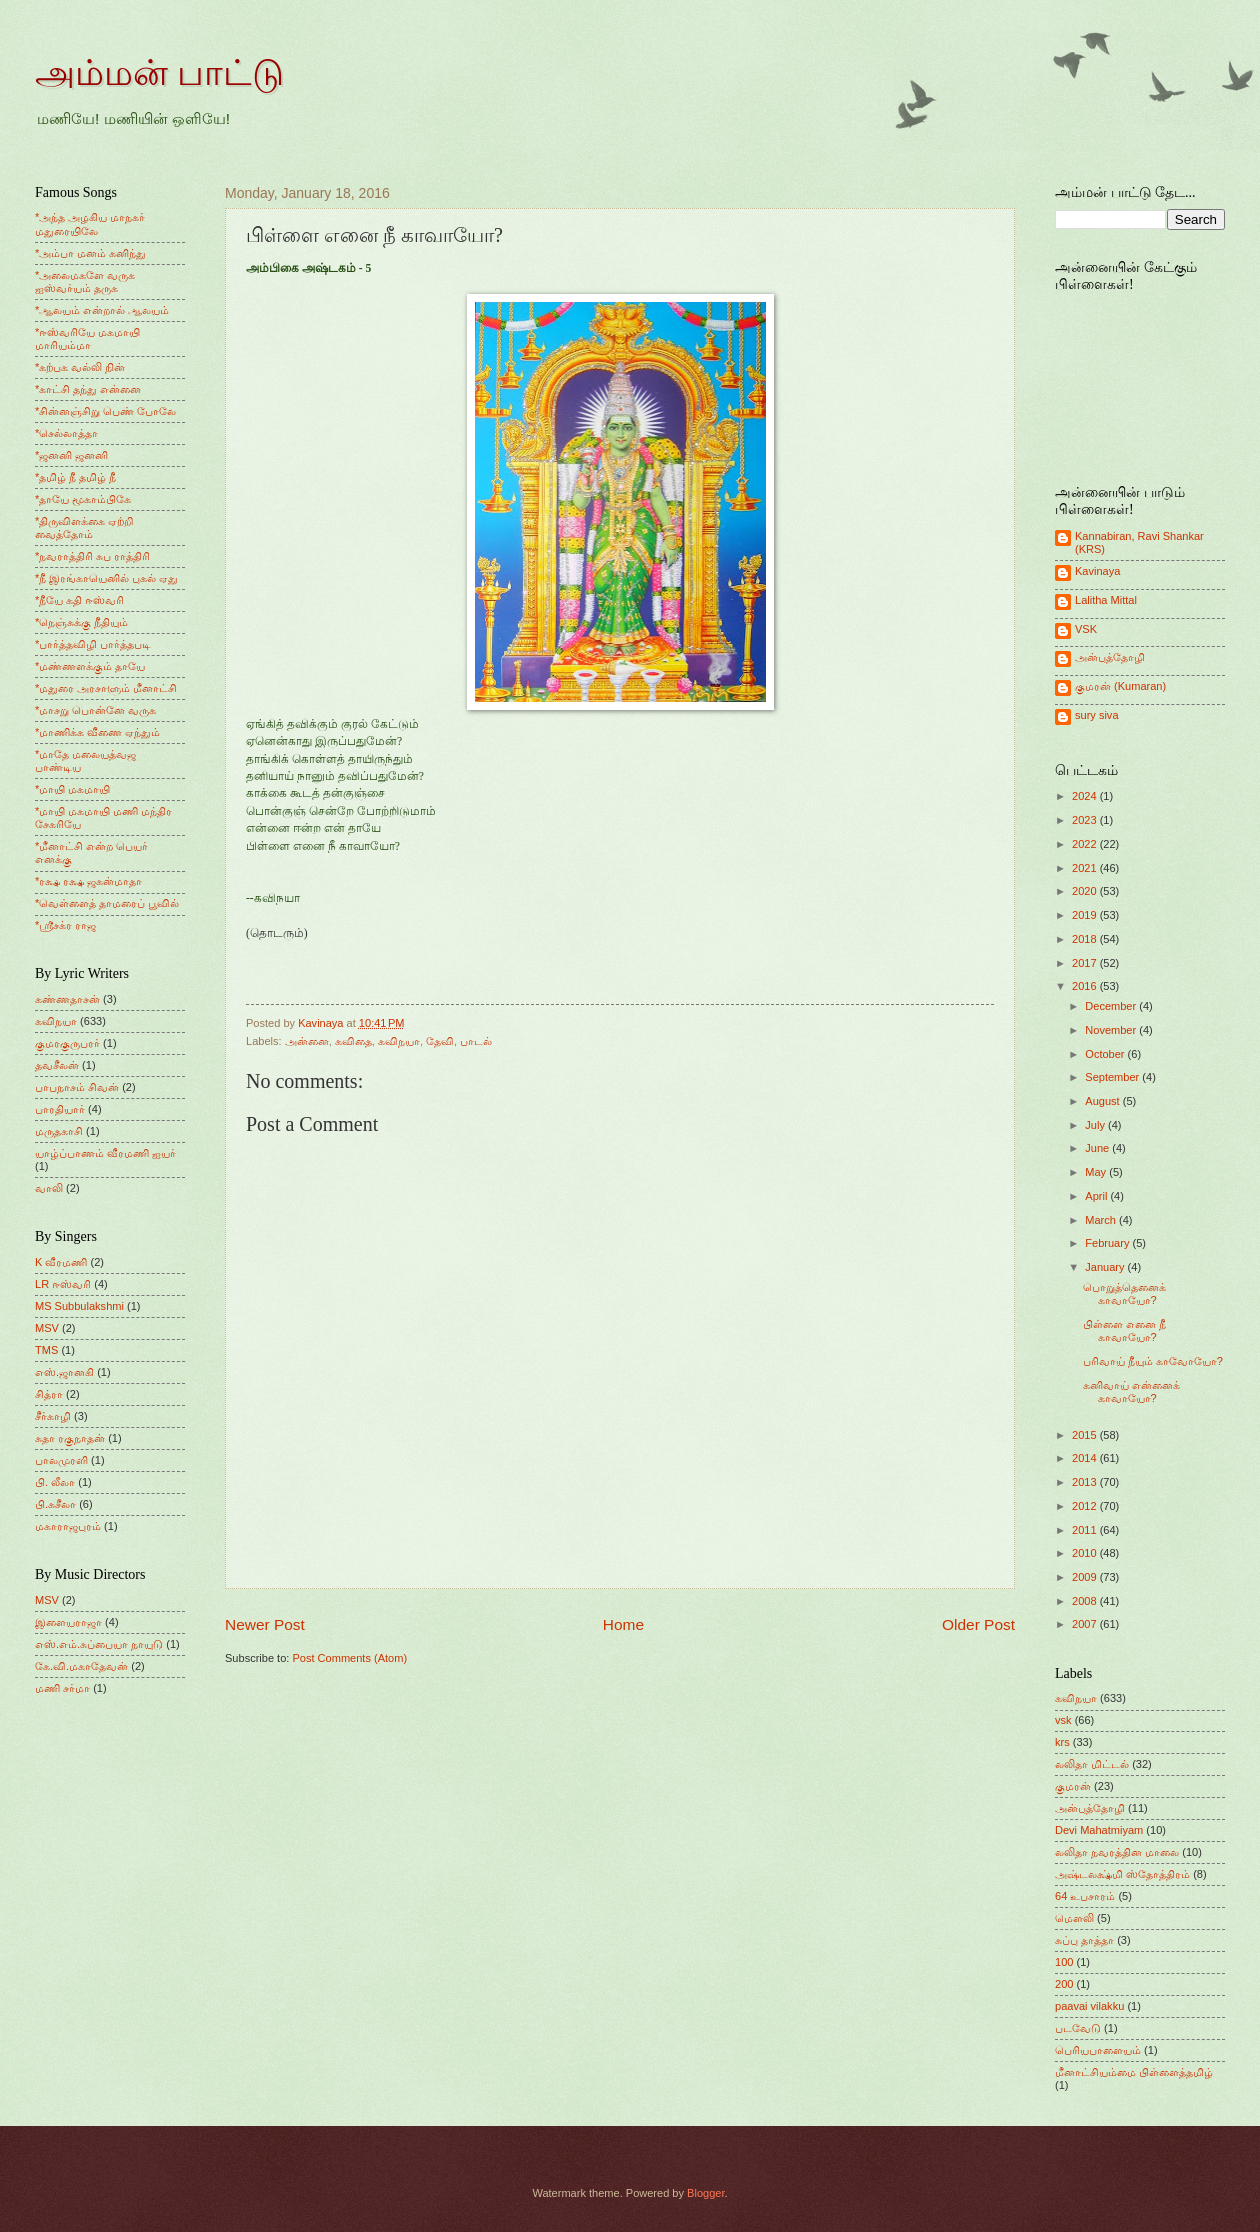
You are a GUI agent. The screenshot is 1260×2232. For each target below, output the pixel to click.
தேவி (440, 1041)
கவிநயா (399, 1041)
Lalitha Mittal (1106, 600)
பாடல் (476, 1041)
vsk (1063, 1720)
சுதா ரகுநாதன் (70, 1438)
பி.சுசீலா (55, 1504)
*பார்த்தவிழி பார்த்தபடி (93, 644)
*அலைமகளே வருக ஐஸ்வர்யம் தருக (85, 281)
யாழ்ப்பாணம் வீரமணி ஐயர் (105, 1153)
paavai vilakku (1089, 2006)
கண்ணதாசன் (67, 999)
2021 (1086, 868)
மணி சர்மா (62, 1688)
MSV (47, 1328)
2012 (1086, 1506)
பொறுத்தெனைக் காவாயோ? (1124, 1293)
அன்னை (307, 1041)
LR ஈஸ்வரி (63, 1284)
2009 (1086, 1577)
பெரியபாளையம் (1098, 2050)
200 (1064, 1984)
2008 (1086, 1601)
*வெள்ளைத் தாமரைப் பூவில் (107, 903)
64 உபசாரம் (1085, 1896)
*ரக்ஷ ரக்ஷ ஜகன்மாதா (88, 881)
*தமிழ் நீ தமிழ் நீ (76, 477)
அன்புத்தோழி (1110, 657)
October (1106, 1054)
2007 (1086, 1624)
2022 (1086, 844)
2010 (1086, 1553)
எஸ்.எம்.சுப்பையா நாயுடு (99, 1644)
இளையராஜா (68, 1622)
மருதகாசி (59, 1131)
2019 (1086, 915)
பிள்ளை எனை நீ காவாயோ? (1124, 1330)
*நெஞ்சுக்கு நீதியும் (81, 622)
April (1097, 1196)
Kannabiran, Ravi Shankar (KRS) (1139, 542)
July (1096, 1125)
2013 (1086, 1482)
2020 (1086, 891)
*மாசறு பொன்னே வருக (95, 710)
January (1106, 1267)
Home (623, 1624)
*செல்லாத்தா (66, 433)
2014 (1086, 1458)
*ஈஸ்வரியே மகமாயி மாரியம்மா (87, 338)
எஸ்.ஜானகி (64, 1372)
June (1098, 1148)
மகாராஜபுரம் (68, 1526)
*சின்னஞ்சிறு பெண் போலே (105, 411)
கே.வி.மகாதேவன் (81, 1666)
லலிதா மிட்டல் (1092, 1764)
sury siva (1097, 715)
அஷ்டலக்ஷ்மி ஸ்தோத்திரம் (1122, 1874)
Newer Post (265, 1624)
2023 (1086, 820)
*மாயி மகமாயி (72, 789)
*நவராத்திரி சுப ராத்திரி (92, 556)
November (1112, 1030)
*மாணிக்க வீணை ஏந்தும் (97, 732)
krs (1062, 1742)
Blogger (705, 2193)
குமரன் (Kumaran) (1120, 686)
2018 (1086, 939)
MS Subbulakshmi (79, 1306)
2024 (1086, 796)
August (1103, 1101)
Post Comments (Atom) (349, 1658)
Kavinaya (1097, 571)
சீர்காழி (53, 1416)
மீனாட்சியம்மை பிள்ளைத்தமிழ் (1134, 2072)
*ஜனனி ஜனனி (71, 455)
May (1097, 1172)
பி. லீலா (55, 1482)
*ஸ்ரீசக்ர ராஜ (65, 925)
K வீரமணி (61, 1262)
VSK (1086, 629)
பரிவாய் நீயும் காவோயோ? (1153, 1361)
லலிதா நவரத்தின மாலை (1117, 1852)
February (1108, 1243)
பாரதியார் (60, 1109)
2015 (1086, 1435)
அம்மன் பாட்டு (159, 73)
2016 (1086, 986)
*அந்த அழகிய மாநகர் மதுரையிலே (90, 223)
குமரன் (1073, 1786)
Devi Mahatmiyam (1099, 1830)
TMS (46, 1350)
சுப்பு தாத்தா (1084, 1940)
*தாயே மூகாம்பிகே (83, 499)
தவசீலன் (57, 1065)
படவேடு (1078, 2028)
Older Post (978, 1624)
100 (1064, 1962)
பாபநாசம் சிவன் (77, 1087)
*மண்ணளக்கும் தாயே (90, 666)
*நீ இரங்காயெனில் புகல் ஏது (107, 578)
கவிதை (353, 1041)
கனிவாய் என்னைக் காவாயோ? (1131, 1391)
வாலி (49, 1188)
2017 (1086, 963)
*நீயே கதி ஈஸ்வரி (79, 600)
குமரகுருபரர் (67, 1043)
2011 (1086, 1530)
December (1112, 1006)
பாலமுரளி (61, 1460)
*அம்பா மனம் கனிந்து (90, 253)
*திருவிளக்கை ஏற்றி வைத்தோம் (84, 527)
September (1113, 1077)
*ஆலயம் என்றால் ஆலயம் (102, 310)
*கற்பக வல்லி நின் (80, 367)
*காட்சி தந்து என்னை (88, 389)
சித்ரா (49, 1394)
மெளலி (1074, 1918)
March (1102, 1220)
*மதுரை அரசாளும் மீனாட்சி (106, 688)
